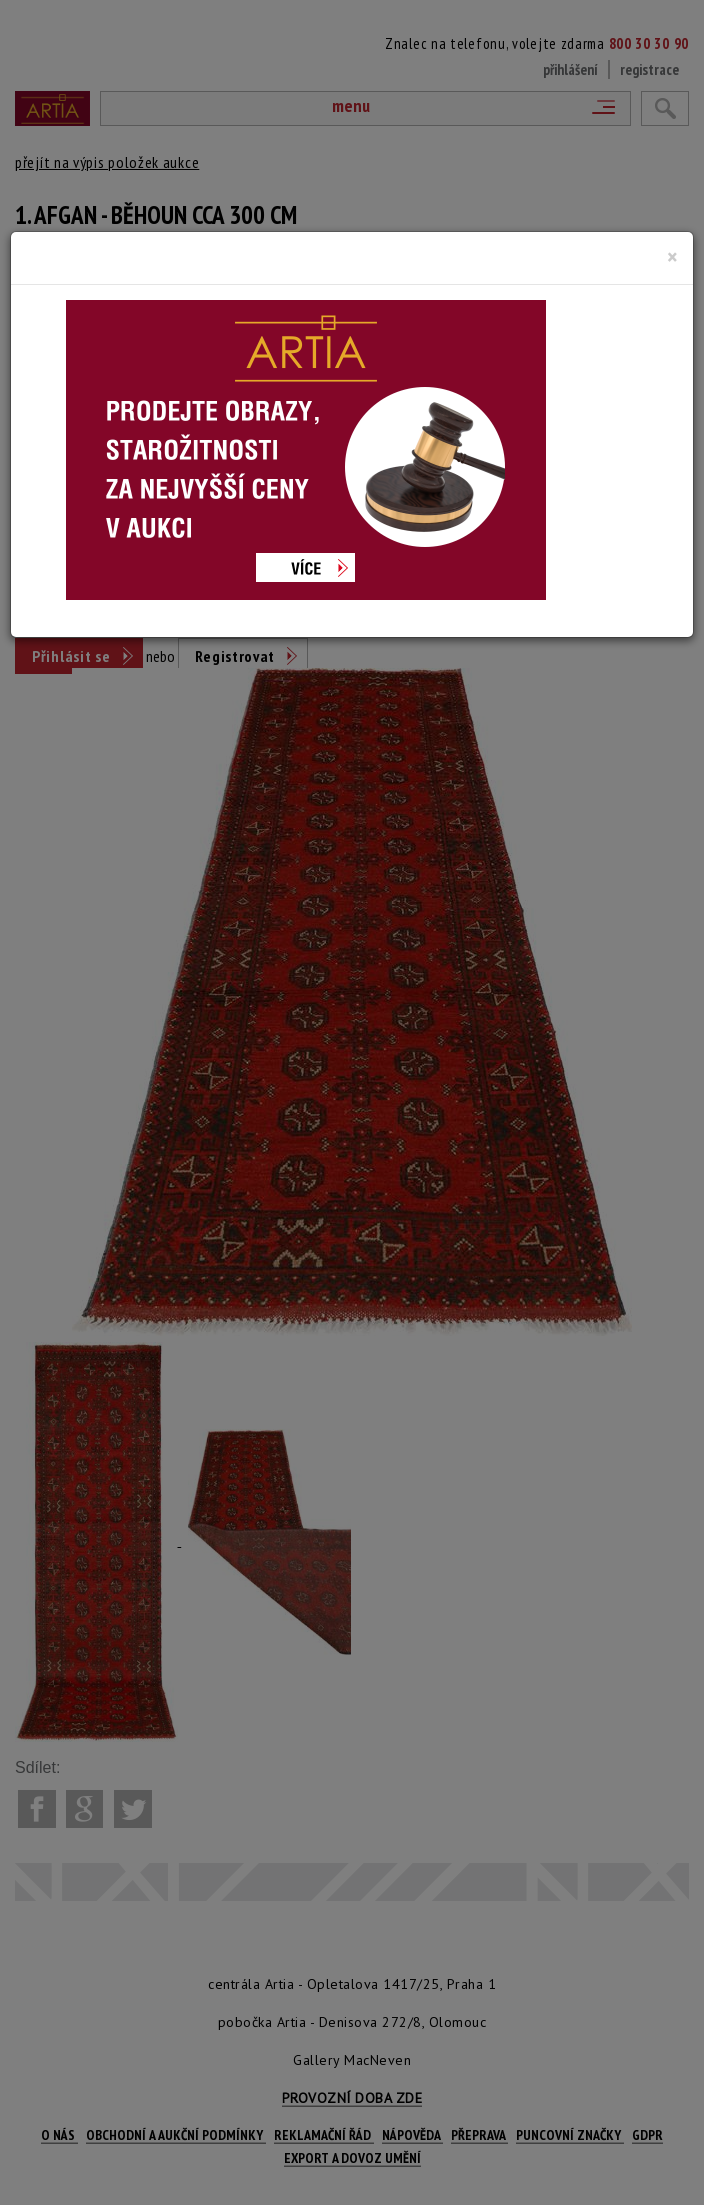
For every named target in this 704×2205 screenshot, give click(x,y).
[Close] (672, 257)
